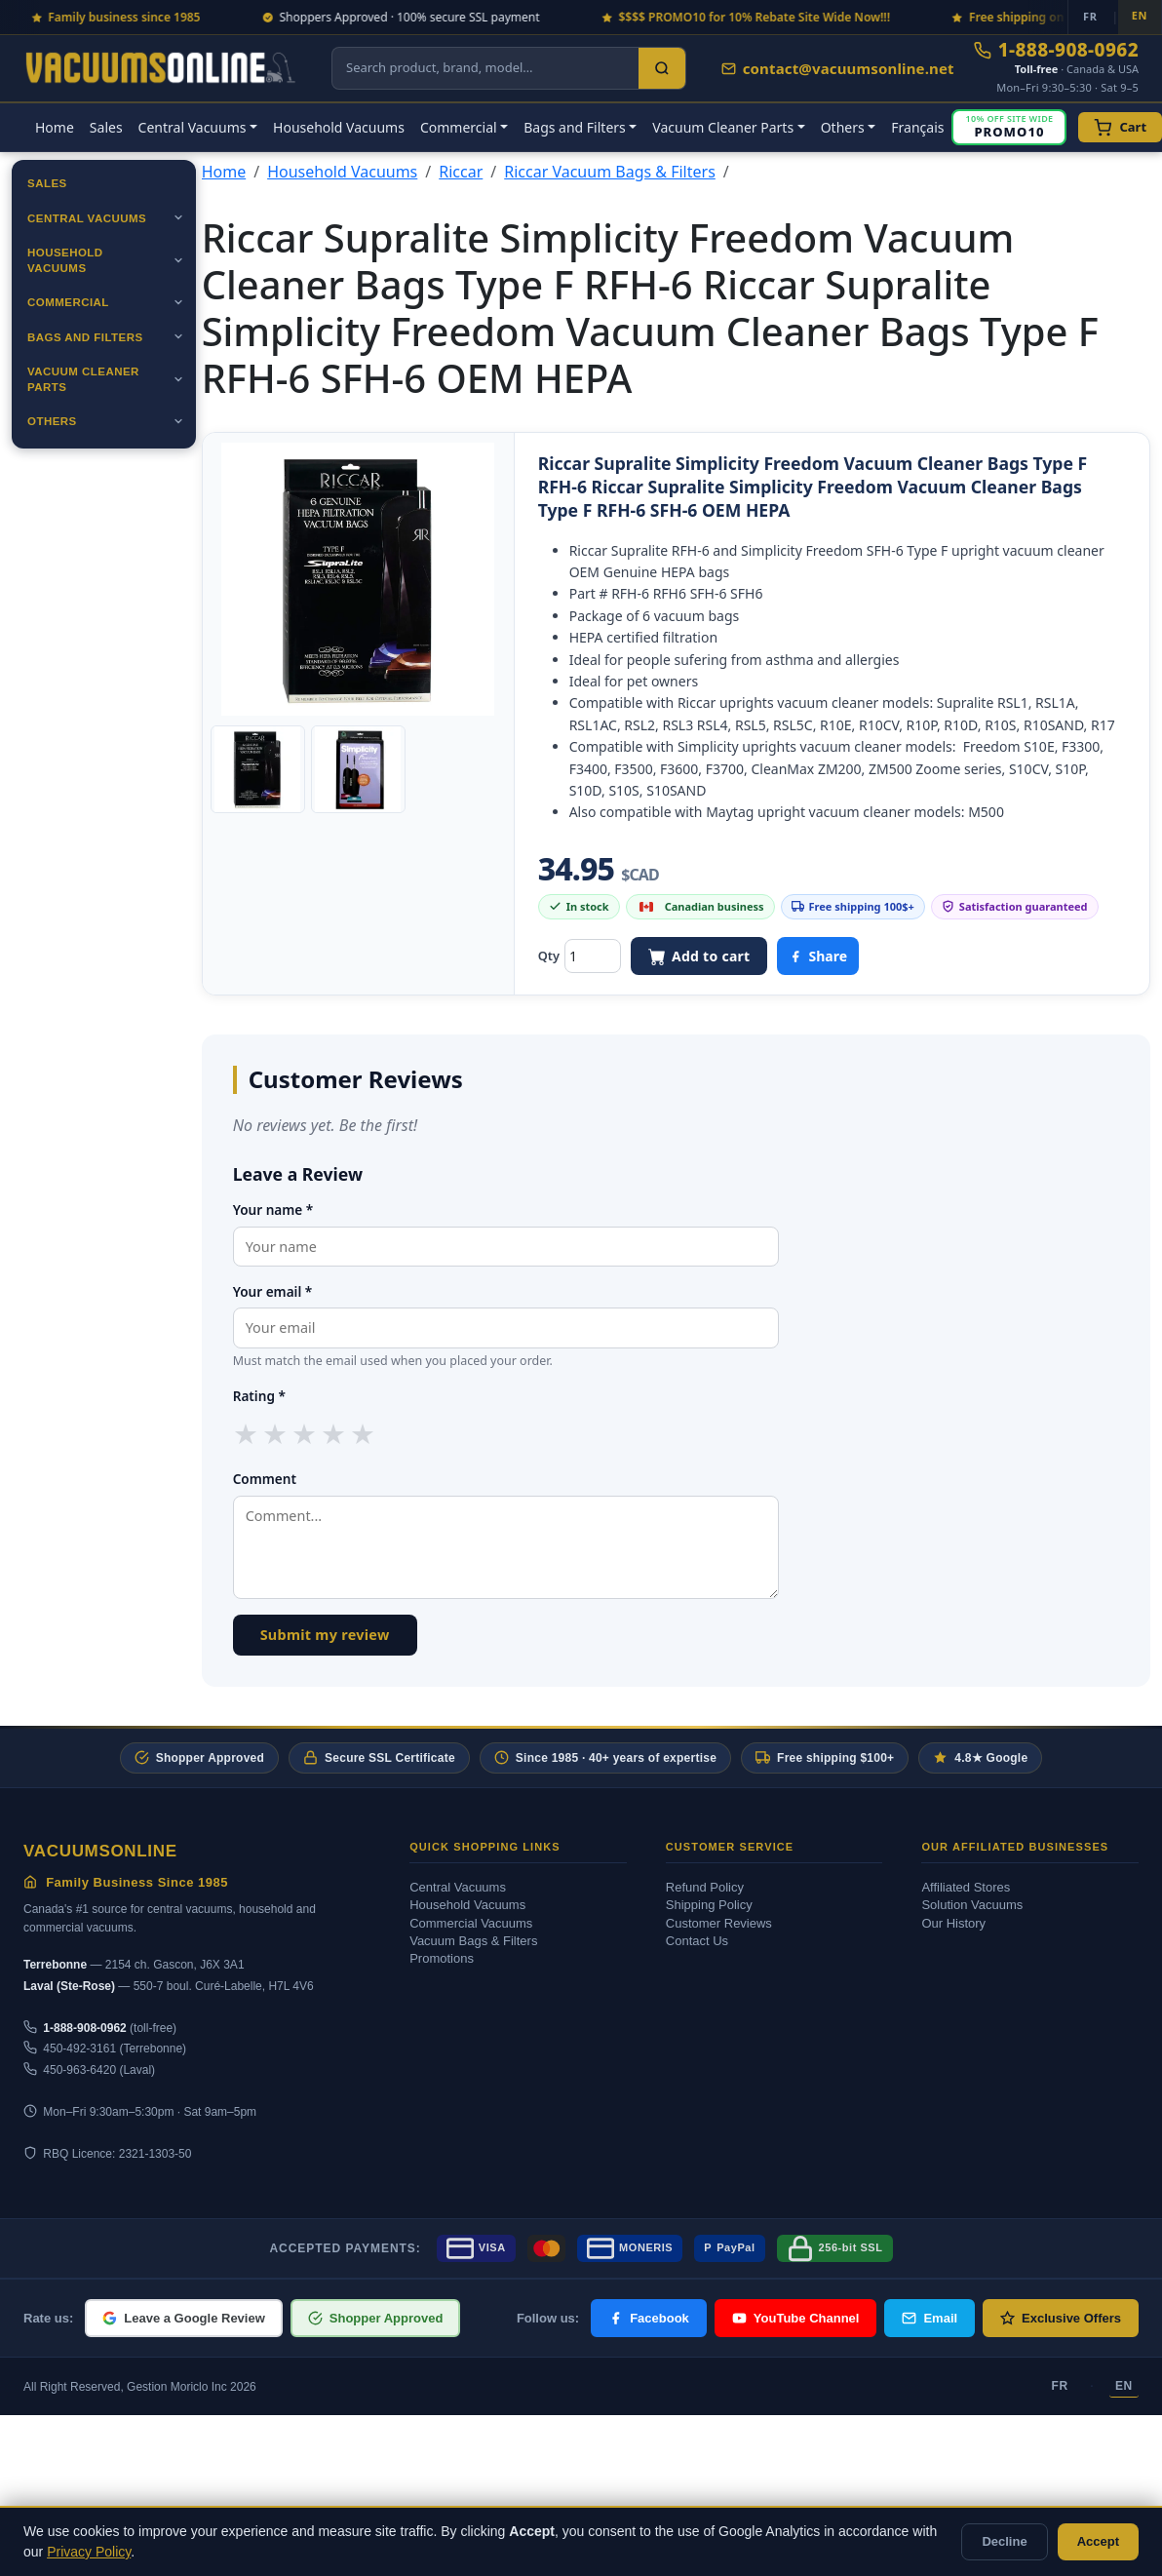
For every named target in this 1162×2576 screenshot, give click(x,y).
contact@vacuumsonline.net (837, 68)
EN (1124, 2386)
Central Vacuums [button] (192, 127)
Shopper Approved (199, 1757)
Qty (549, 955)
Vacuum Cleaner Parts (83, 379)
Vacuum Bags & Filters (473, 1940)
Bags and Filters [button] (574, 127)
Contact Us (697, 1940)
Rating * (259, 1395)
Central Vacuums (86, 218)
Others (52, 421)
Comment (264, 1478)
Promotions (441, 1958)
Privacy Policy (89, 2551)
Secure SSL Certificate (379, 1757)
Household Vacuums (339, 127)
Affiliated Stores (965, 1887)
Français (917, 127)
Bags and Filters (85, 337)
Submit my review (325, 1634)
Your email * (273, 1291)
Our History (953, 1923)
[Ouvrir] (178, 217)
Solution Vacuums (972, 1904)
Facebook (648, 2318)
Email (929, 2318)
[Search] (662, 68)
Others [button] (843, 127)
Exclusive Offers (1060, 2318)
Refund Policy (705, 1887)
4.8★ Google (980, 1757)
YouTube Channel (796, 2318)
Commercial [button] (458, 127)
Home (54, 127)
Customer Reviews (719, 1923)
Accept (1098, 2541)
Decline (1004, 2541)
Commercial (68, 302)
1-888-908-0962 (1056, 50)
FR (1060, 2386)
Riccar (461, 171)
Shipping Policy (709, 1904)
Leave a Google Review (183, 2318)
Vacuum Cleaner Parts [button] (723, 127)
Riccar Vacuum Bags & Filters (610, 171)
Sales (106, 127)
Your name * (273, 1209)
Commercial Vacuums (470, 1923)
